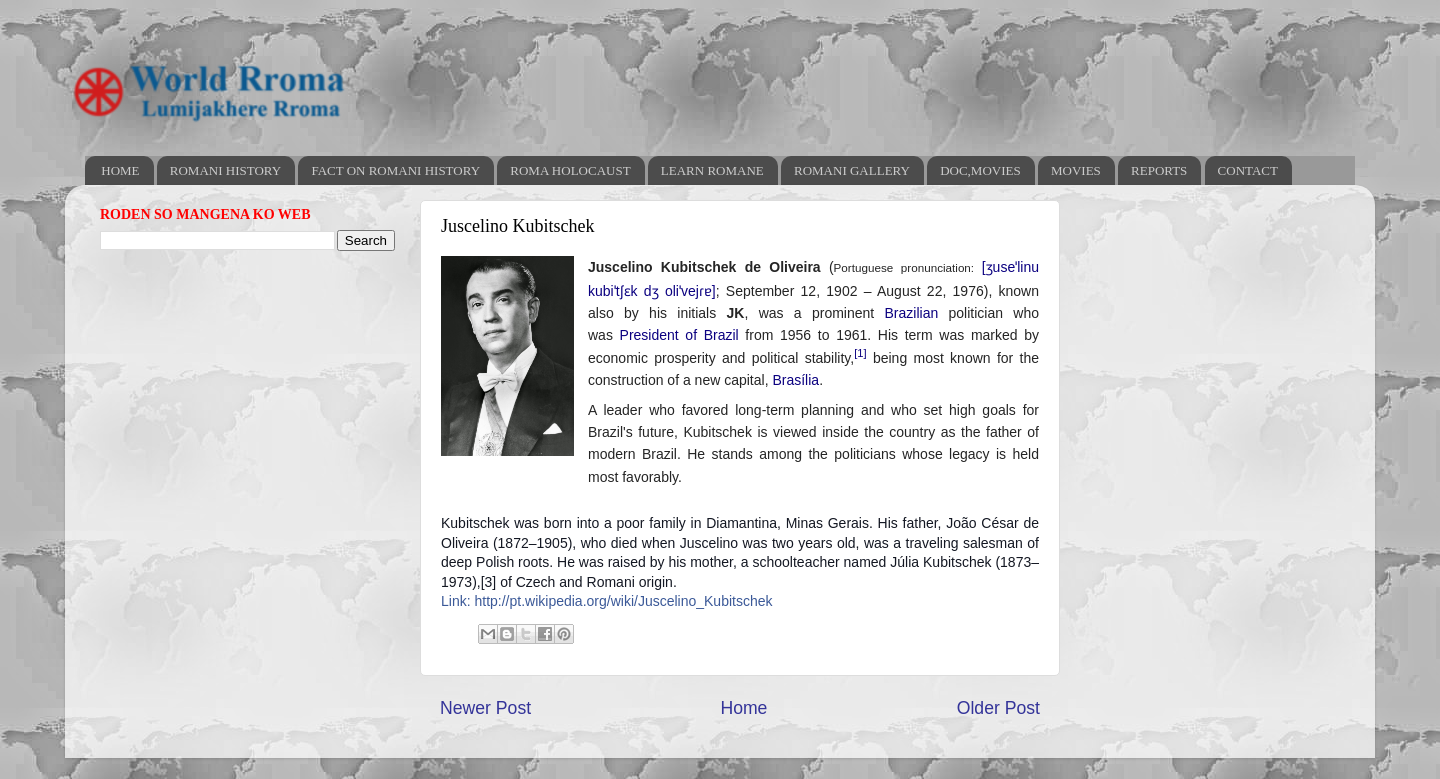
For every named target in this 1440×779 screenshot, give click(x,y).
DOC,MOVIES (980, 170)
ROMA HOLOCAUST (570, 170)
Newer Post (485, 708)
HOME (120, 170)
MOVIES (1076, 170)
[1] (860, 353)
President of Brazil (679, 335)
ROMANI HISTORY (225, 170)
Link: (457, 601)
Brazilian (912, 313)
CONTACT (1248, 170)
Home (743, 708)
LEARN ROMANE (712, 170)
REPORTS (1159, 170)
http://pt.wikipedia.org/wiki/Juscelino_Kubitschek (623, 601)
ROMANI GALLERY (852, 170)
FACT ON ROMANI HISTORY (395, 170)
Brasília (795, 380)
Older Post (998, 708)
